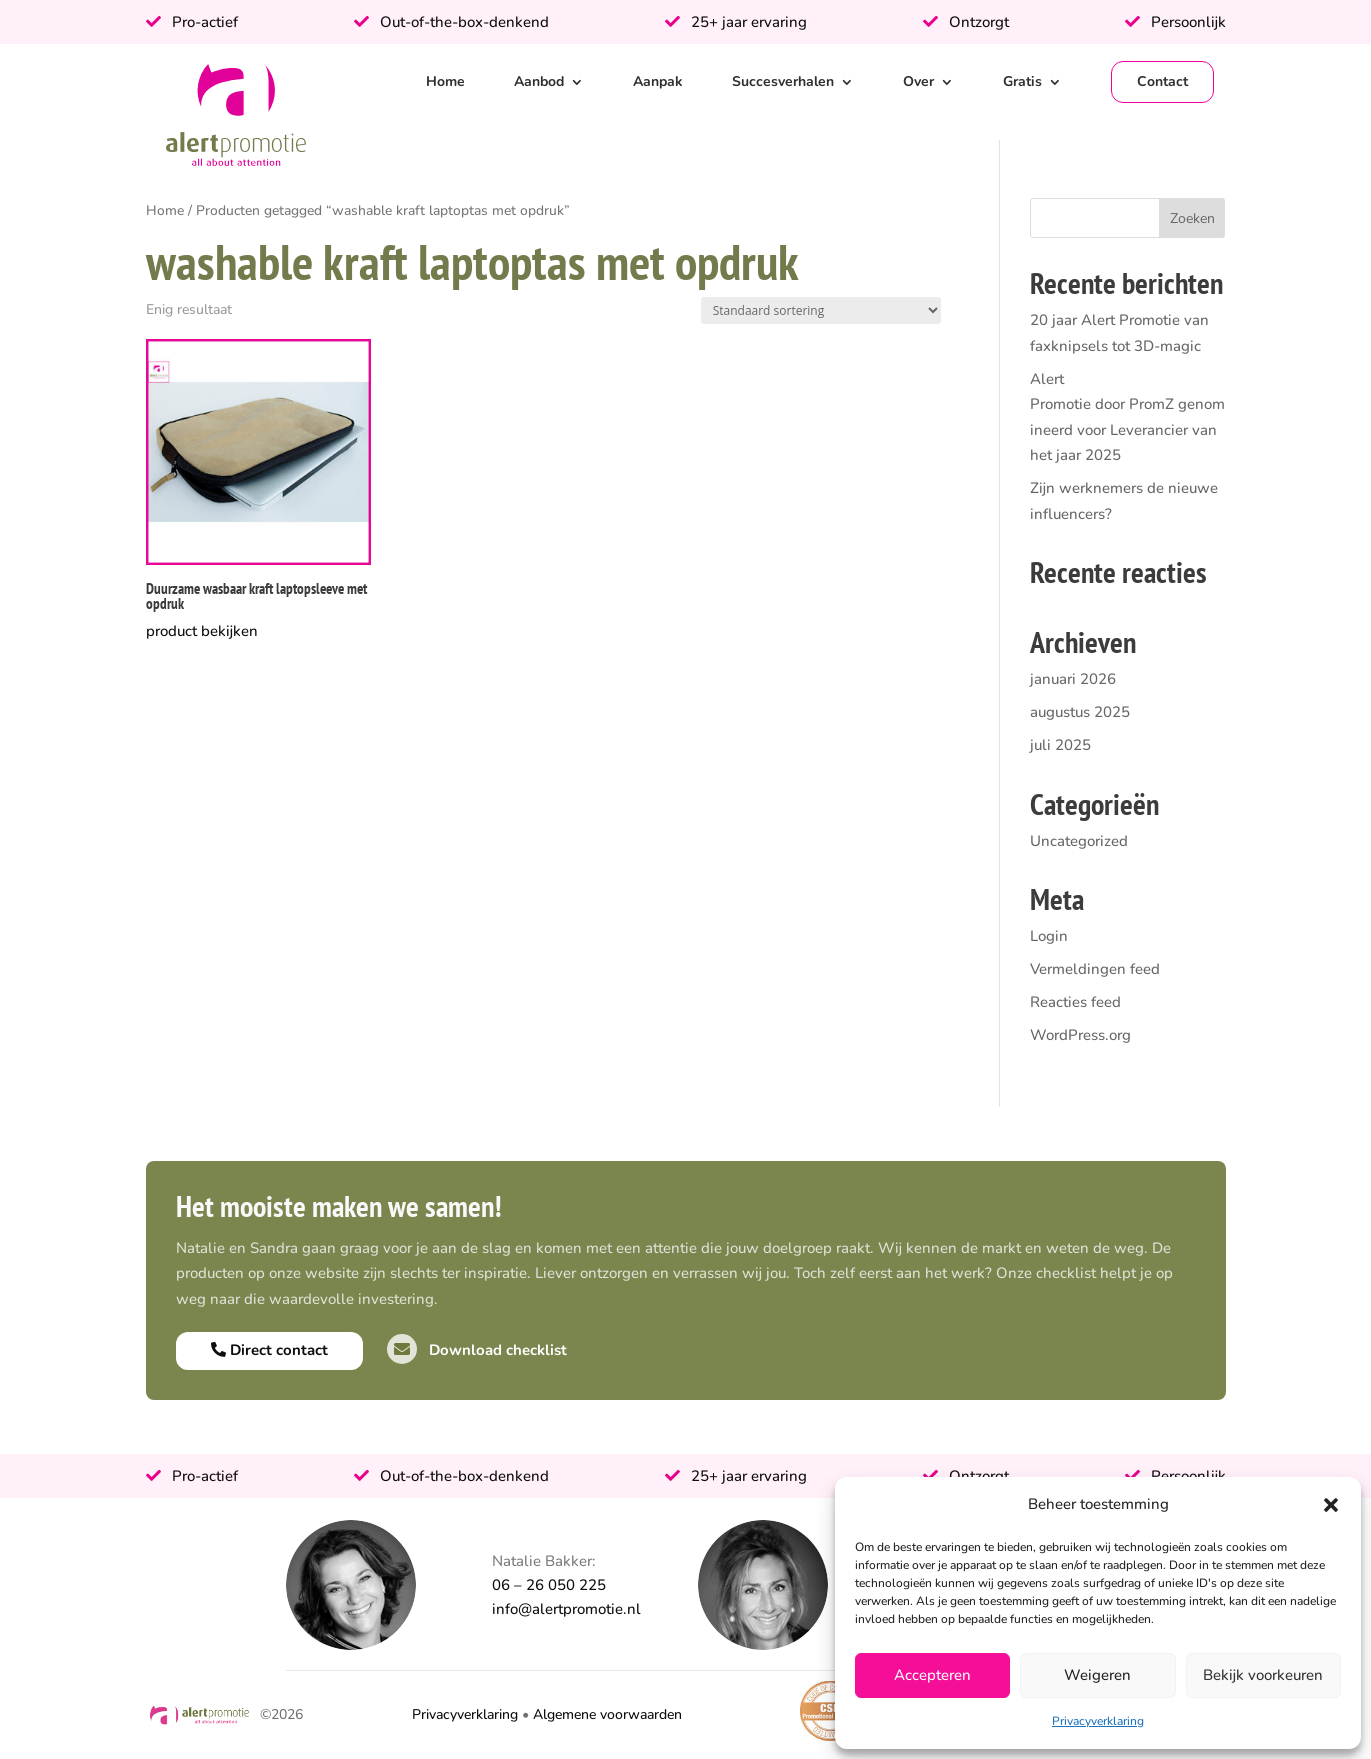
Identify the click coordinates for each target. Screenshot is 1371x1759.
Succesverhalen (783, 81)
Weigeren (1097, 1675)
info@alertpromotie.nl (566, 1609)
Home (445, 81)
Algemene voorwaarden (607, 1714)
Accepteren (932, 1675)
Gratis (1022, 81)
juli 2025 (1060, 745)
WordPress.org (1080, 1035)
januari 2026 (1073, 679)
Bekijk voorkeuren (1263, 1675)
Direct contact (269, 1350)
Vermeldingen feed (1095, 969)
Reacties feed (1075, 1002)
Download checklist (477, 1350)
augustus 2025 (1080, 712)
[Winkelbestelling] (821, 310)
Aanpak (658, 81)
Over (918, 81)
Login (1049, 936)
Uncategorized (1079, 841)
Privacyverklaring (1098, 1721)
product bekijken (202, 631)
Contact (1162, 81)
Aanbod (539, 81)
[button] (1331, 1505)
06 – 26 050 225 (549, 1585)
